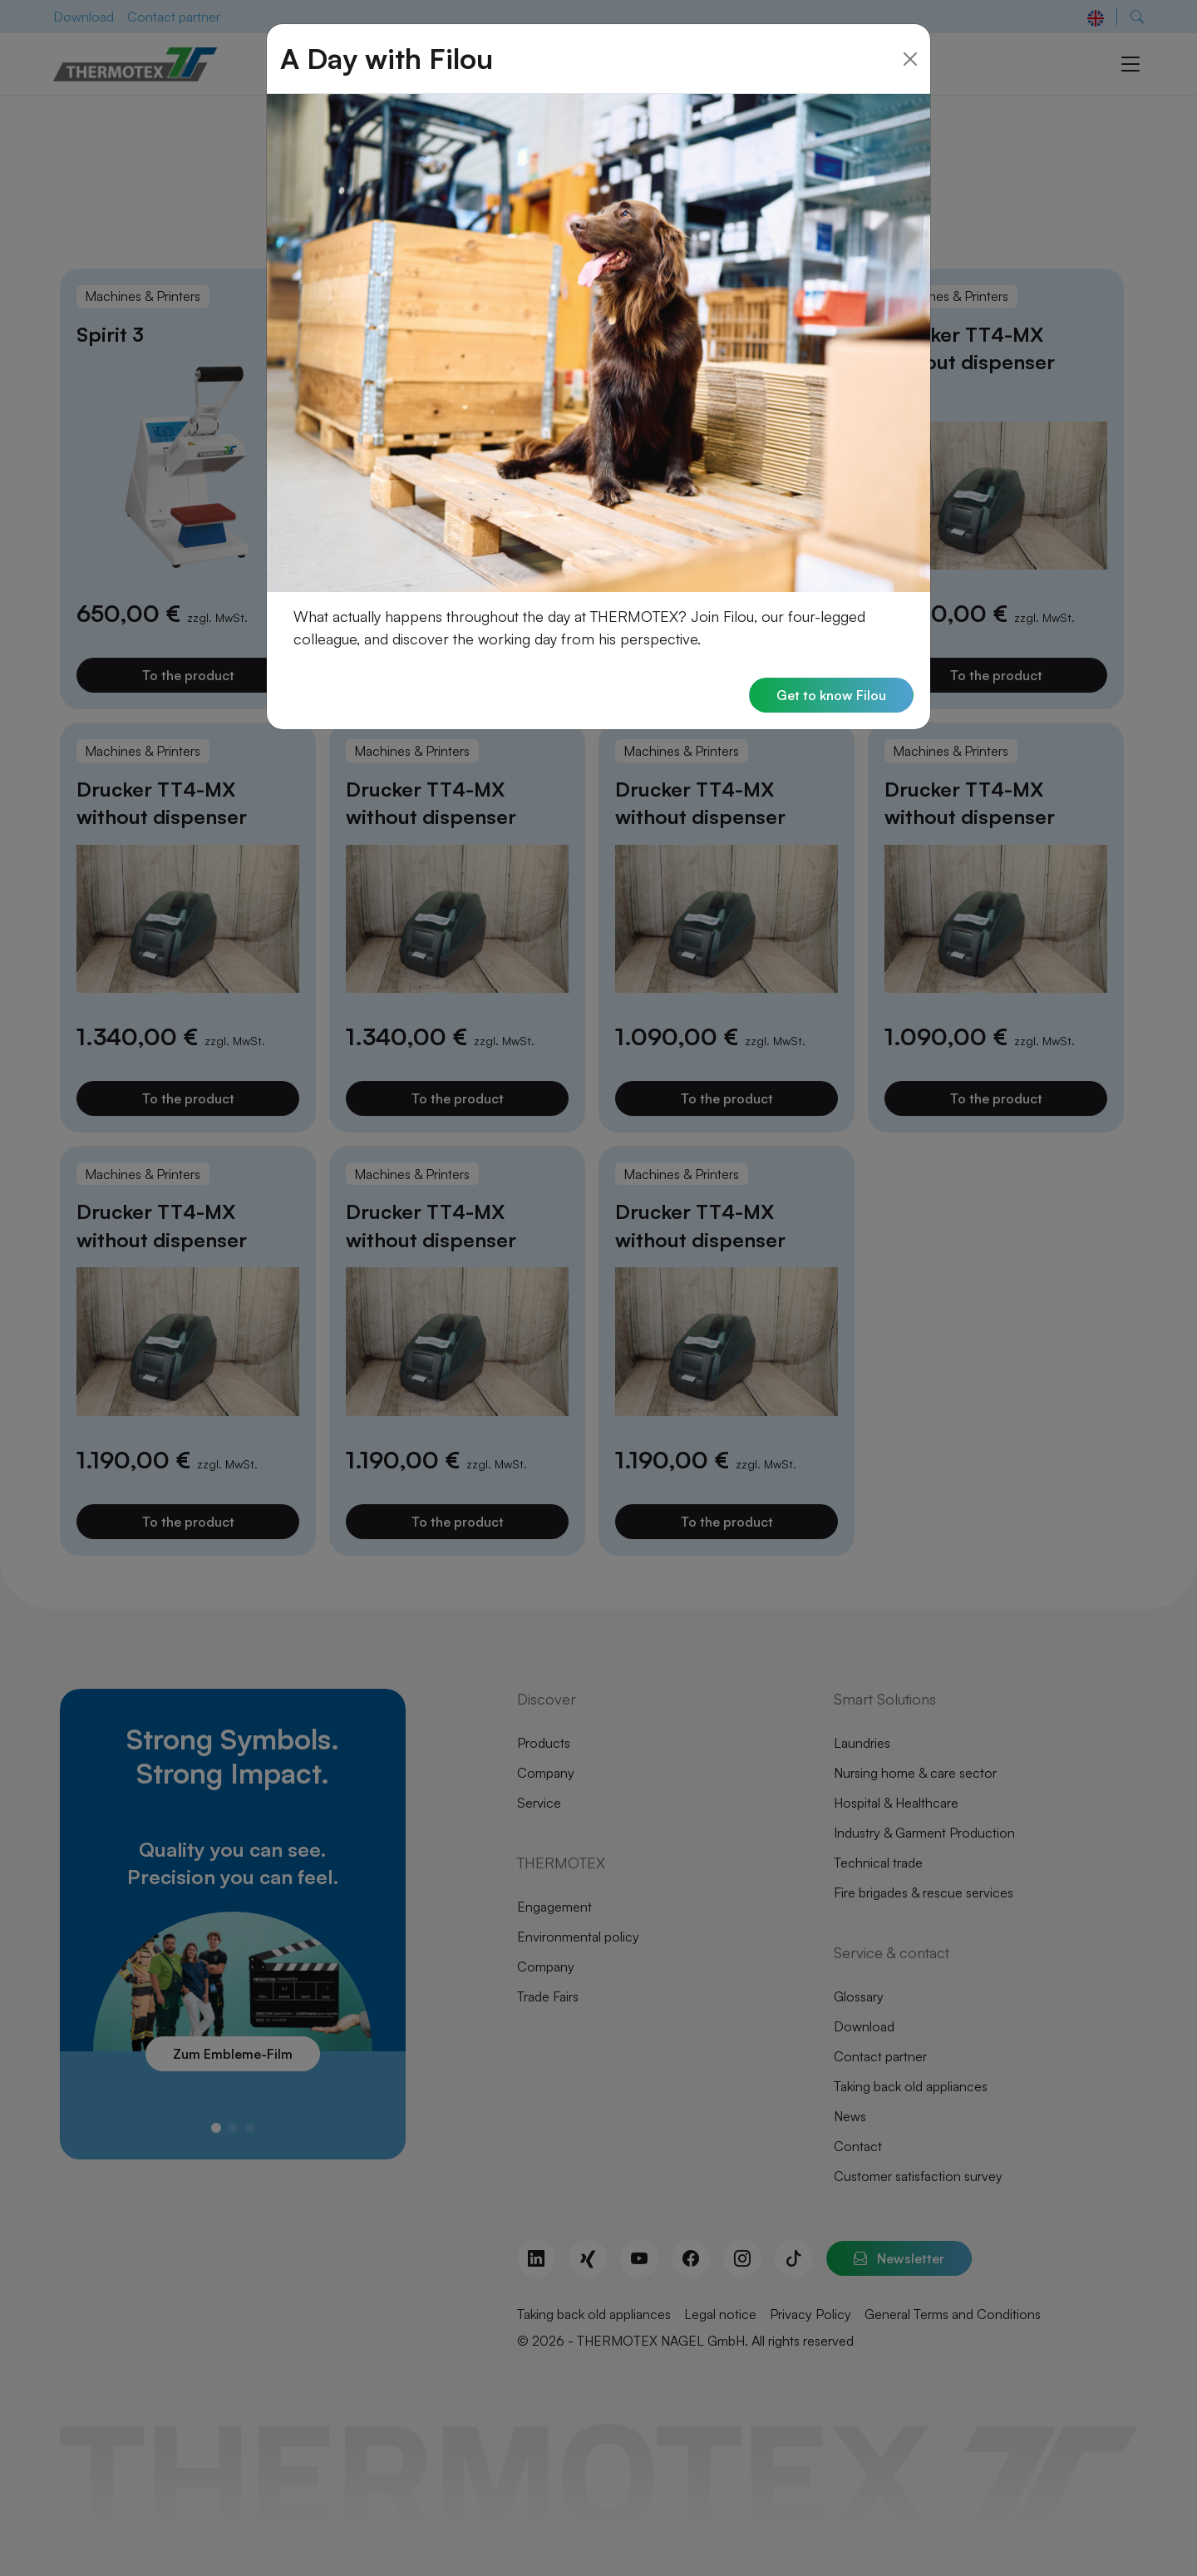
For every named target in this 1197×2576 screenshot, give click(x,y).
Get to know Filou (831, 667)
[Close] (910, 30)
